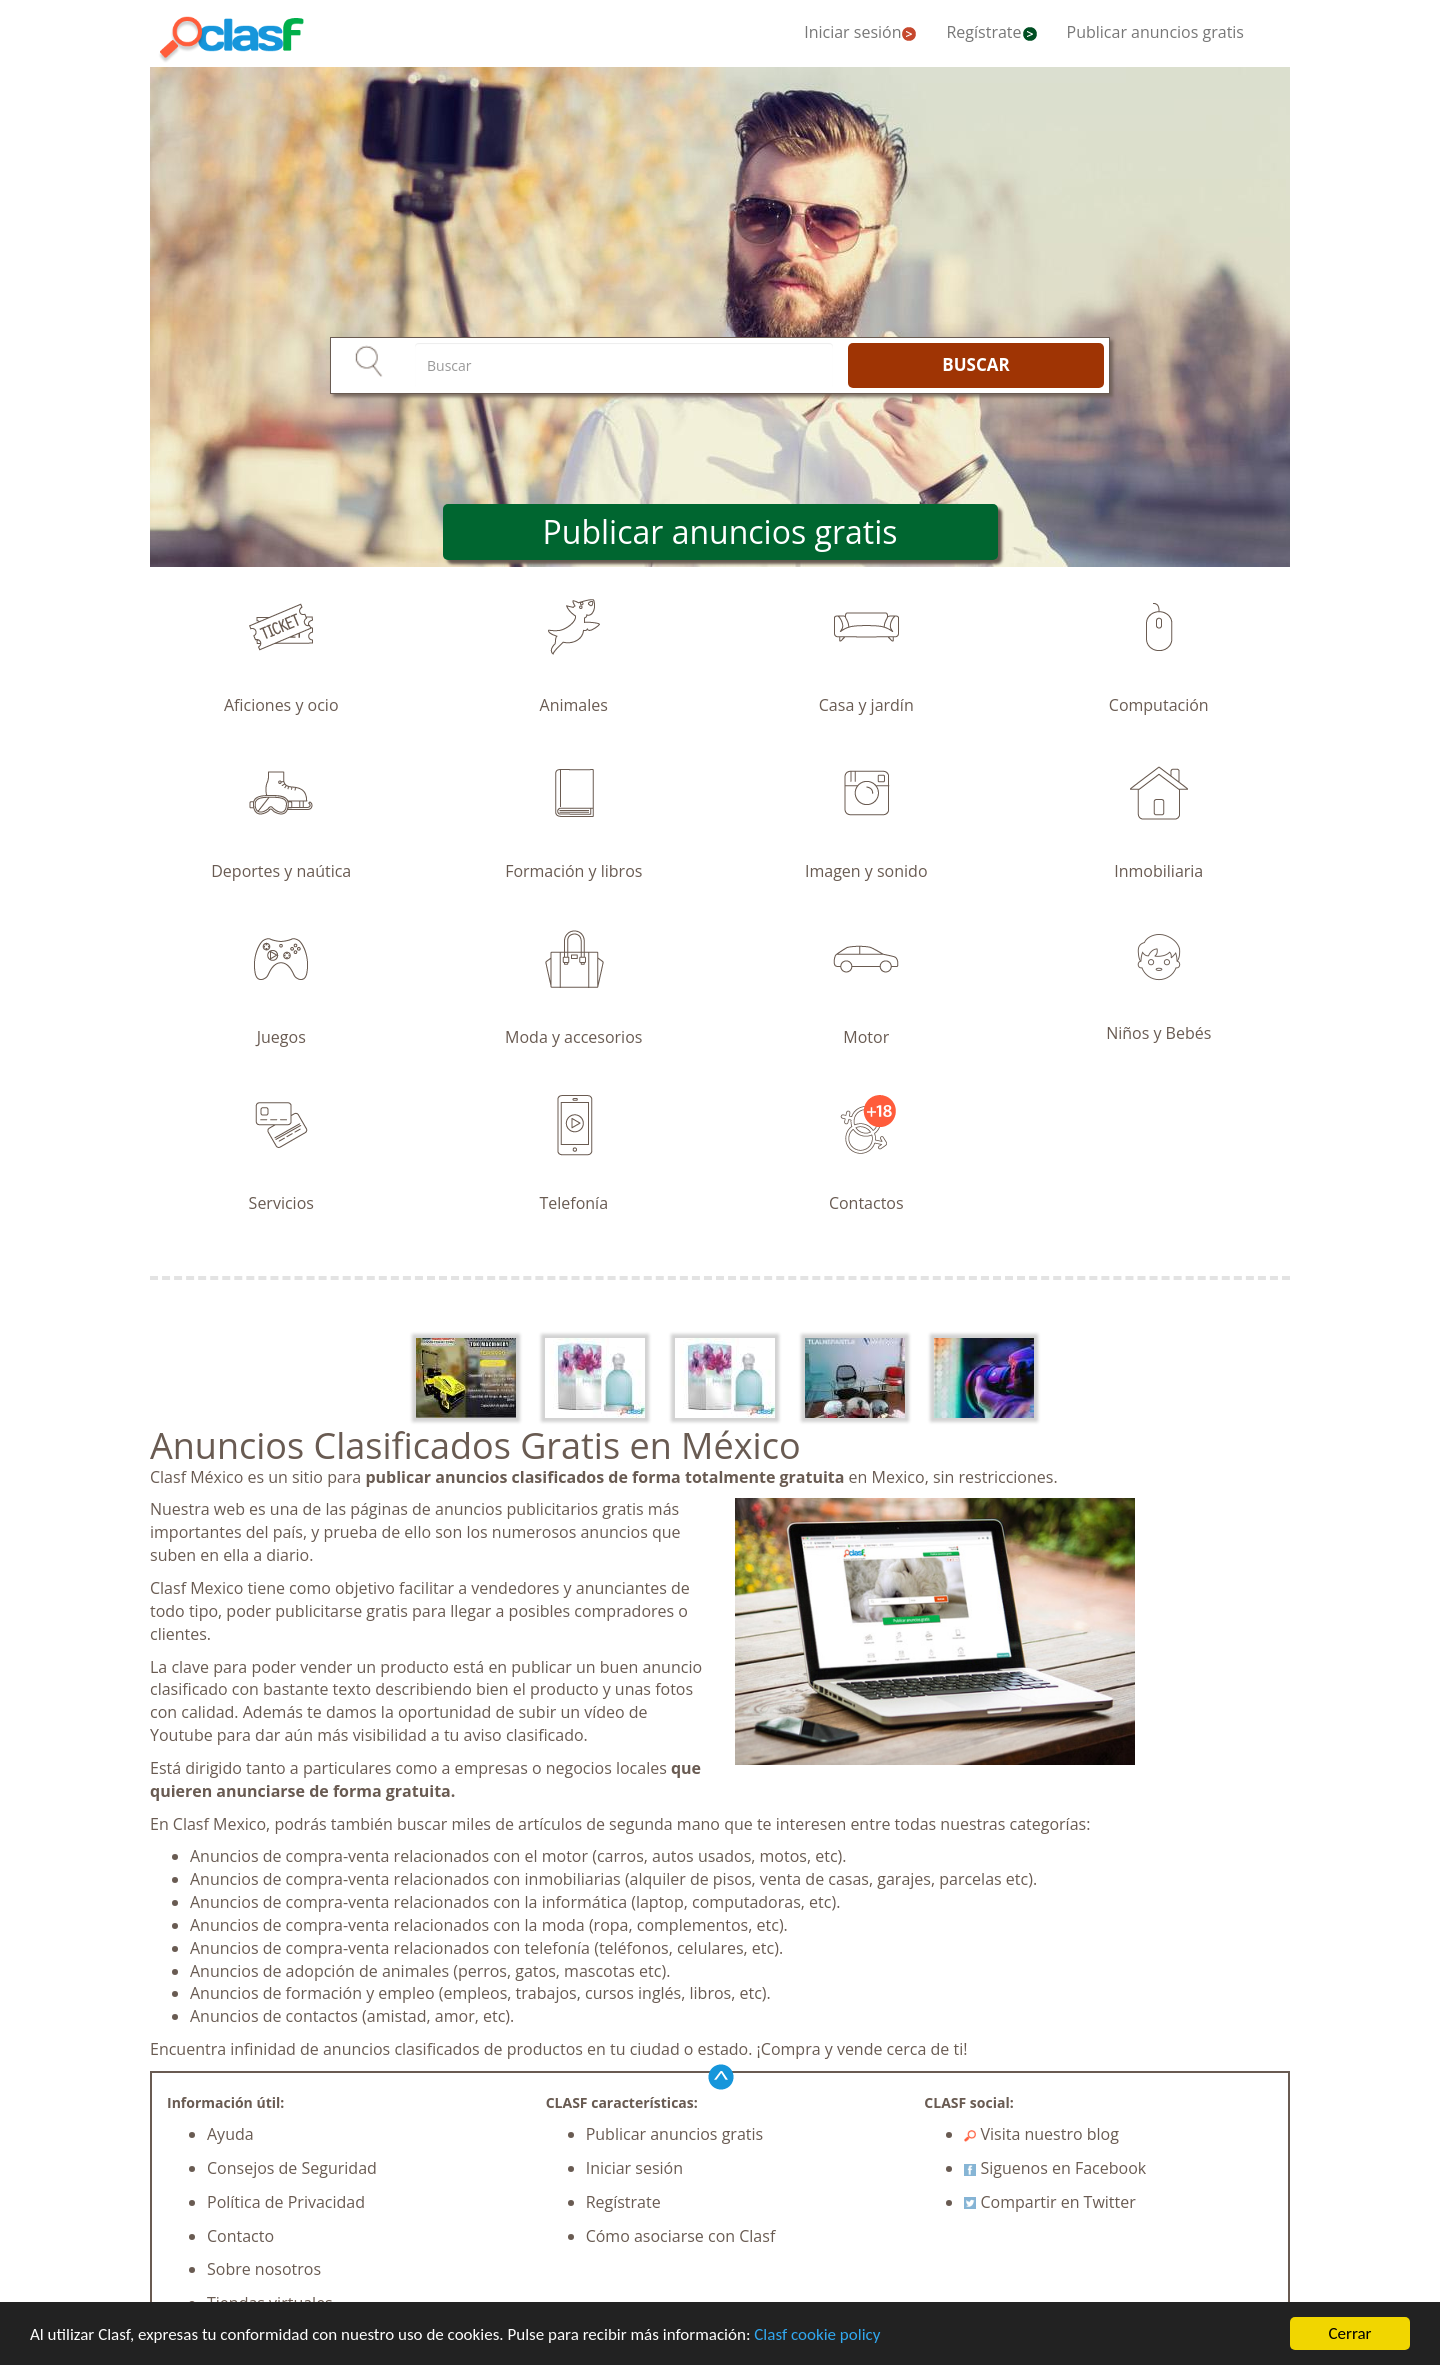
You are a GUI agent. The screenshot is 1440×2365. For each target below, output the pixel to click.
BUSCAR (975, 364)
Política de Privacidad (286, 2202)
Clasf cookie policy (817, 2334)
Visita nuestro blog (1041, 2134)
